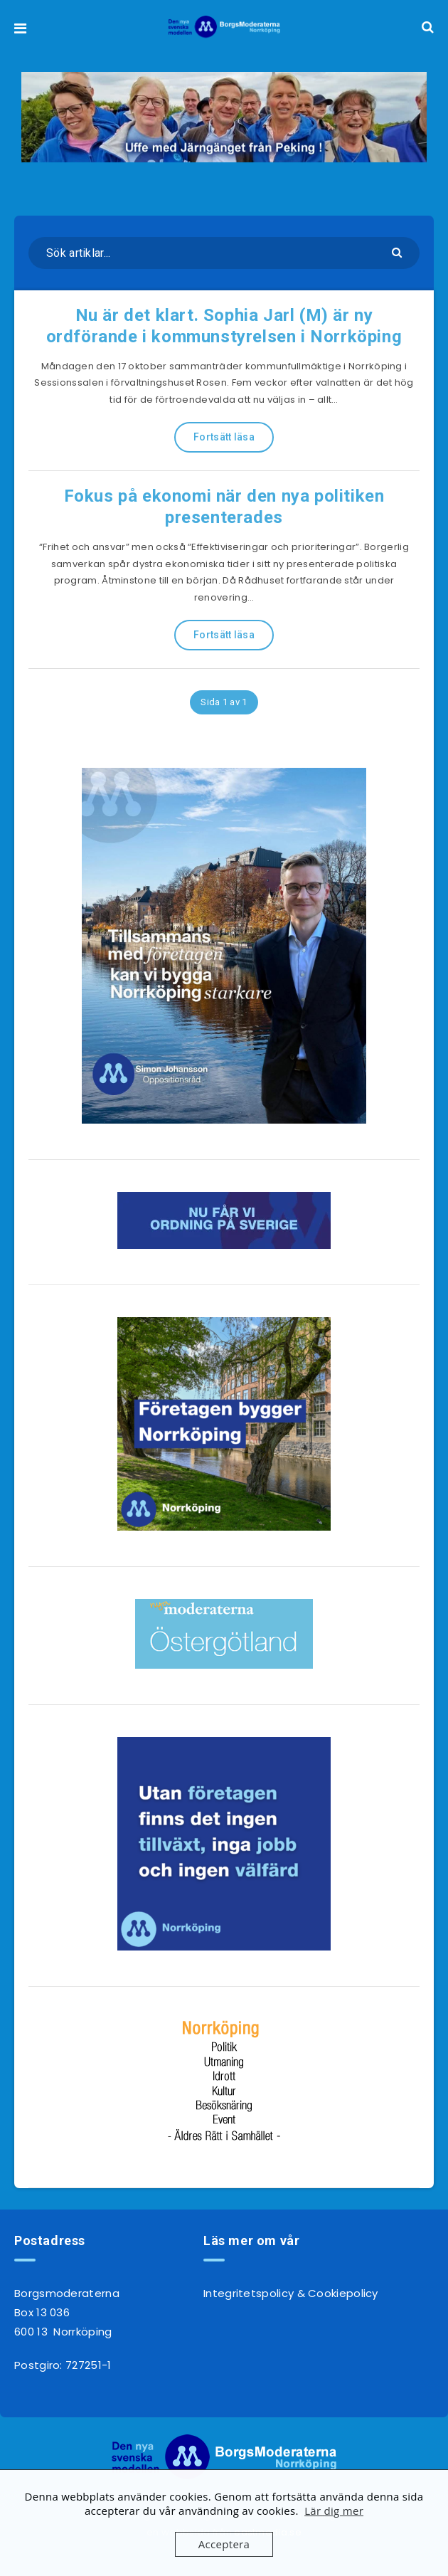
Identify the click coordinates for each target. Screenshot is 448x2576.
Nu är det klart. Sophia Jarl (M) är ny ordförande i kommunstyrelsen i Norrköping (224, 326)
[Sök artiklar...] (224, 253)
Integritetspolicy (248, 2293)
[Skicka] (398, 251)
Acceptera (224, 2544)
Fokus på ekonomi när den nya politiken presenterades (224, 506)
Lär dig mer (333, 2510)
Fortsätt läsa (224, 437)
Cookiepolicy (343, 2293)
